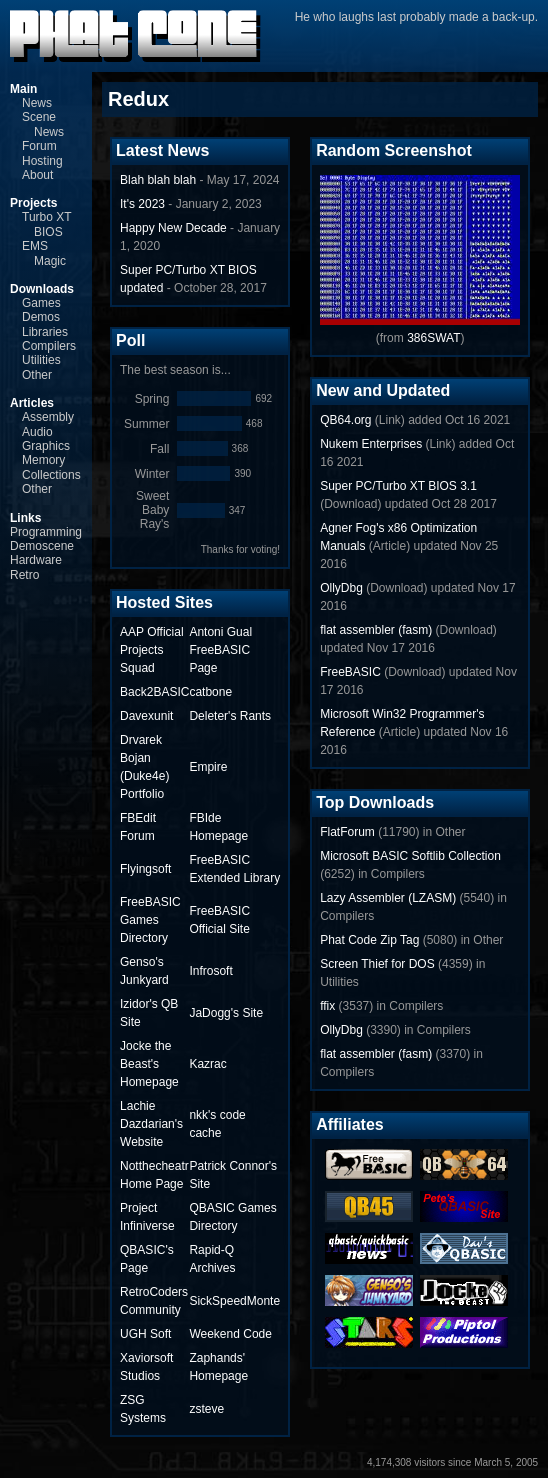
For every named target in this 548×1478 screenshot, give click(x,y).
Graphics (46, 446)
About (37, 175)
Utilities (41, 360)
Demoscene (42, 546)
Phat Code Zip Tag (369, 940)
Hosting (42, 161)
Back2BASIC (154, 692)
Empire (208, 767)
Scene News (43, 124)
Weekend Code (230, 1334)
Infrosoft (210, 971)
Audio (37, 432)
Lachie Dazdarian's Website (151, 1124)
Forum (39, 146)
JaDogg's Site (226, 1013)
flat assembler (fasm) (376, 630)
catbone (210, 692)
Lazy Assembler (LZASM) (388, 898)
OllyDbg (341, 588)
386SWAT (433, 338)
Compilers (49, 346)
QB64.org (345, 420)
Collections (51, 475)
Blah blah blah (158, 180)
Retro (24, 575)
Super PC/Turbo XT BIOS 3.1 (398, 486)
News (37, 103)
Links (25, 518)
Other (37, 375)
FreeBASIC (350, 672)
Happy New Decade (173, 228)
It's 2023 (142, 204)
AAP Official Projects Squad (152, 650)
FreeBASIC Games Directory (150, 920)
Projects (33, 203)
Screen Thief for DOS (377, 964)
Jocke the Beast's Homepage (149, 1064)
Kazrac (207, 1064)
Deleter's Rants (230, 716)
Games (41, 303)
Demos (41, 317)
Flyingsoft (145, 869)
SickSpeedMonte (234, 1301)
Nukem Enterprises (371, 444)
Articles (32, 403)
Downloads (42, 289)
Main (23, 89)
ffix (327, 1006)
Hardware (36, 560)
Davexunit (146, 716)
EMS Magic (44, 253)
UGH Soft (145, 1334)
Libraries (45, 332)
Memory (43, 460)
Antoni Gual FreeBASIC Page (220, 650)
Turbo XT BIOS (46, 224)
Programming (46, 532)
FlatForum (347, 832)
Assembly (48, 417)
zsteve (206, 1409)
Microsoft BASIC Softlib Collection (410, 856)
